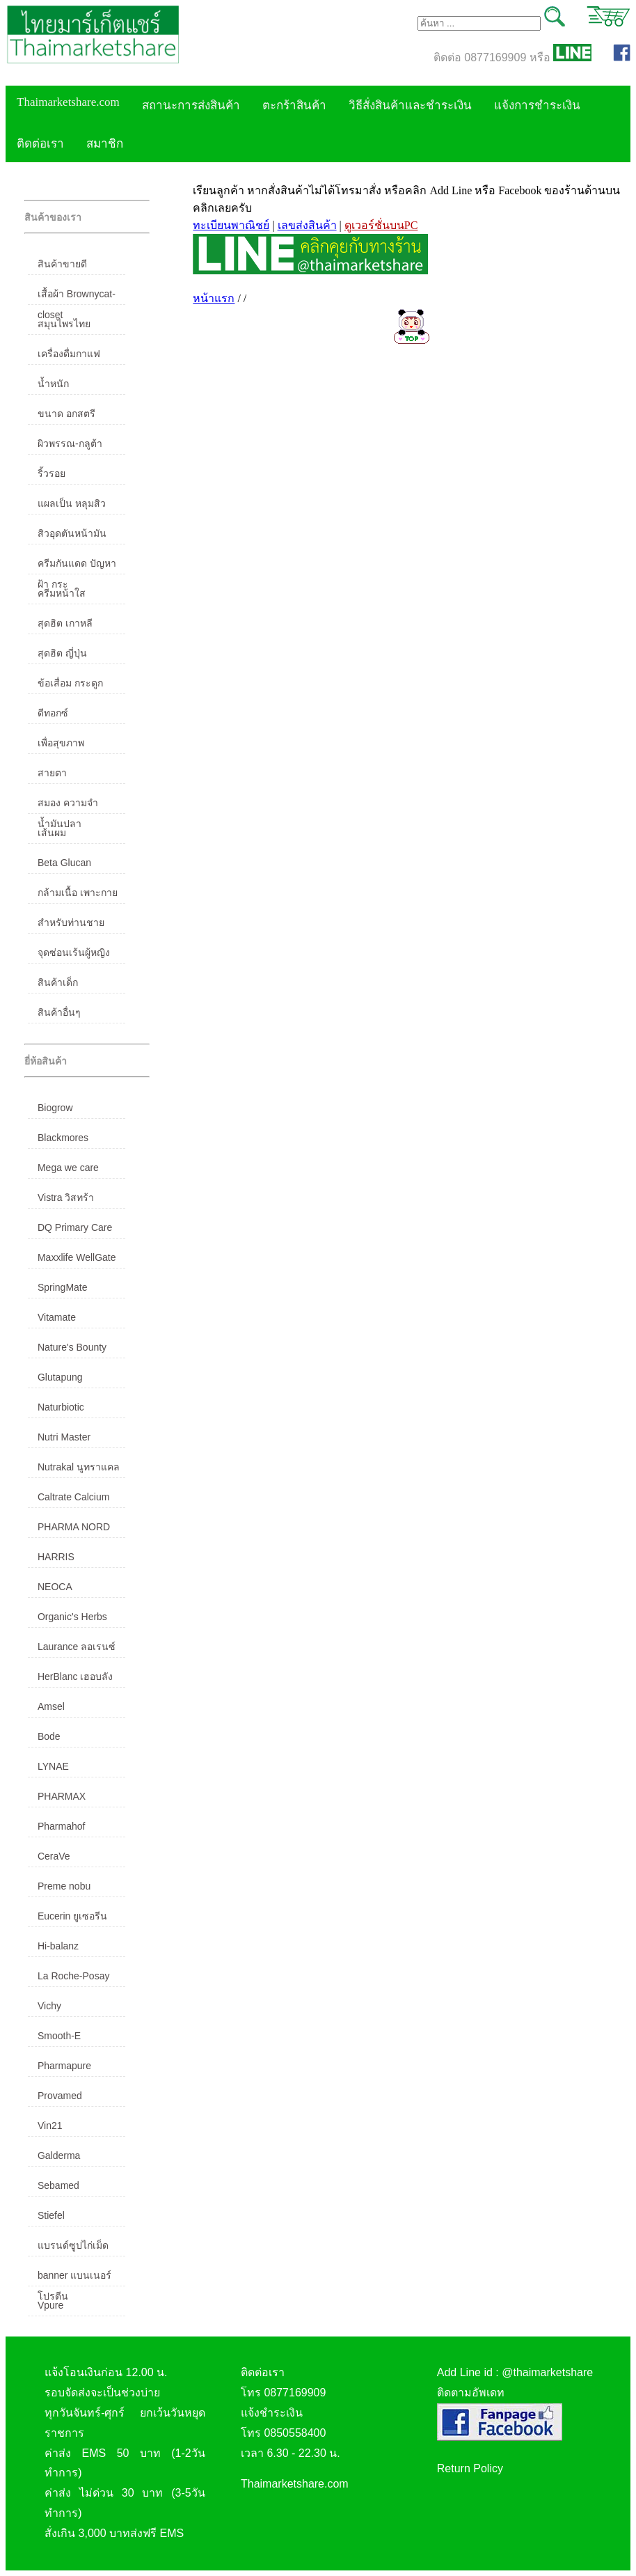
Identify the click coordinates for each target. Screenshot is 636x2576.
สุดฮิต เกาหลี (65, 623)
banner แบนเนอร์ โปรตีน (74, 2278)
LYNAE (53, 1766)
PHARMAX (62, 1796)
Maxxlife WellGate (77, 1257)
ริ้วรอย (51, 473)
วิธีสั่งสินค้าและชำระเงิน (410, 105)
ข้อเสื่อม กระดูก (70, 683)
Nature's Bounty (72, 1347)
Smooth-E (59, 2035)
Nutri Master (64, 1437)
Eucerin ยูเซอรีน (72, 1916)
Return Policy (470, 2468)
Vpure (50, 2305)
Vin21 (50, 2125)
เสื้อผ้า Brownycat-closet (77, 296)
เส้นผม (52, 832)
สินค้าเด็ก (58, 982)
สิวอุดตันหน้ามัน (72, 533)
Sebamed (58, 2185)
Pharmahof (61, 1826)
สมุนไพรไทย (64, 323)
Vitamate (57, 1317)
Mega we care (68, 1167)
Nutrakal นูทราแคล (79, 1466)
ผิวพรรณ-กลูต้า (70, 443)
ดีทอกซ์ (53, 712)
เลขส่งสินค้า (307, 225)
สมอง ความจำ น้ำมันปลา (68, 805)
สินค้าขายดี (62, 263)
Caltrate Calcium (73, 1496)
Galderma (59, 2155)
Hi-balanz (58, 1945)
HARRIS (56, 1556)
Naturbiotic (61, 1407)
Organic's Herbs (72, 1616)
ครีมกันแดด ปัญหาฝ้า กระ (77, 566)
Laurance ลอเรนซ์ (77, 1646)
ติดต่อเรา (40, 143)
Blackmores (63, 1137)
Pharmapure (64, 2065)
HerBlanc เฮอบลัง (75, 1676)
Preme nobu (64, 1886)
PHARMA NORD (74, 1526)
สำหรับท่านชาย (71, 922)
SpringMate (63, 1287)
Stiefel (51, 2215)
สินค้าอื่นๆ (59, 1012)
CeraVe (54, 1856)
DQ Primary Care (75, 1227)
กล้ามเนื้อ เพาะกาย (78, 892)
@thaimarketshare (547, 2372)
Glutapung (60, 1377)
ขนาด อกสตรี (66, 413)
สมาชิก (104, 143)
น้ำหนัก (53, 383)
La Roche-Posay (74, 1975)
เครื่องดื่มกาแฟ (69, 353)
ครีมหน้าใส (62, 593)
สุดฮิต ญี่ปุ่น (62, 653)
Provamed (60, 2095)
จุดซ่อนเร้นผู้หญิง (74, 952)
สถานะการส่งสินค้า (191, 105)
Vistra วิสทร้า (66, 1197)
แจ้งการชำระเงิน (537, 105)
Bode (49, 1736)
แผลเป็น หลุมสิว (72, 503)
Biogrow (55, 1107)
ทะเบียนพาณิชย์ (231, 225)
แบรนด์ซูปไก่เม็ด (73, 2245)
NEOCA (55, 1586)
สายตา (52, 772)
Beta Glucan (64, 862)
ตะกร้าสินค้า (294, 105)
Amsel (51, 1706)
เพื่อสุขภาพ (61, 742)
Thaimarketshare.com (68, 102)
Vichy (49, 2005)
